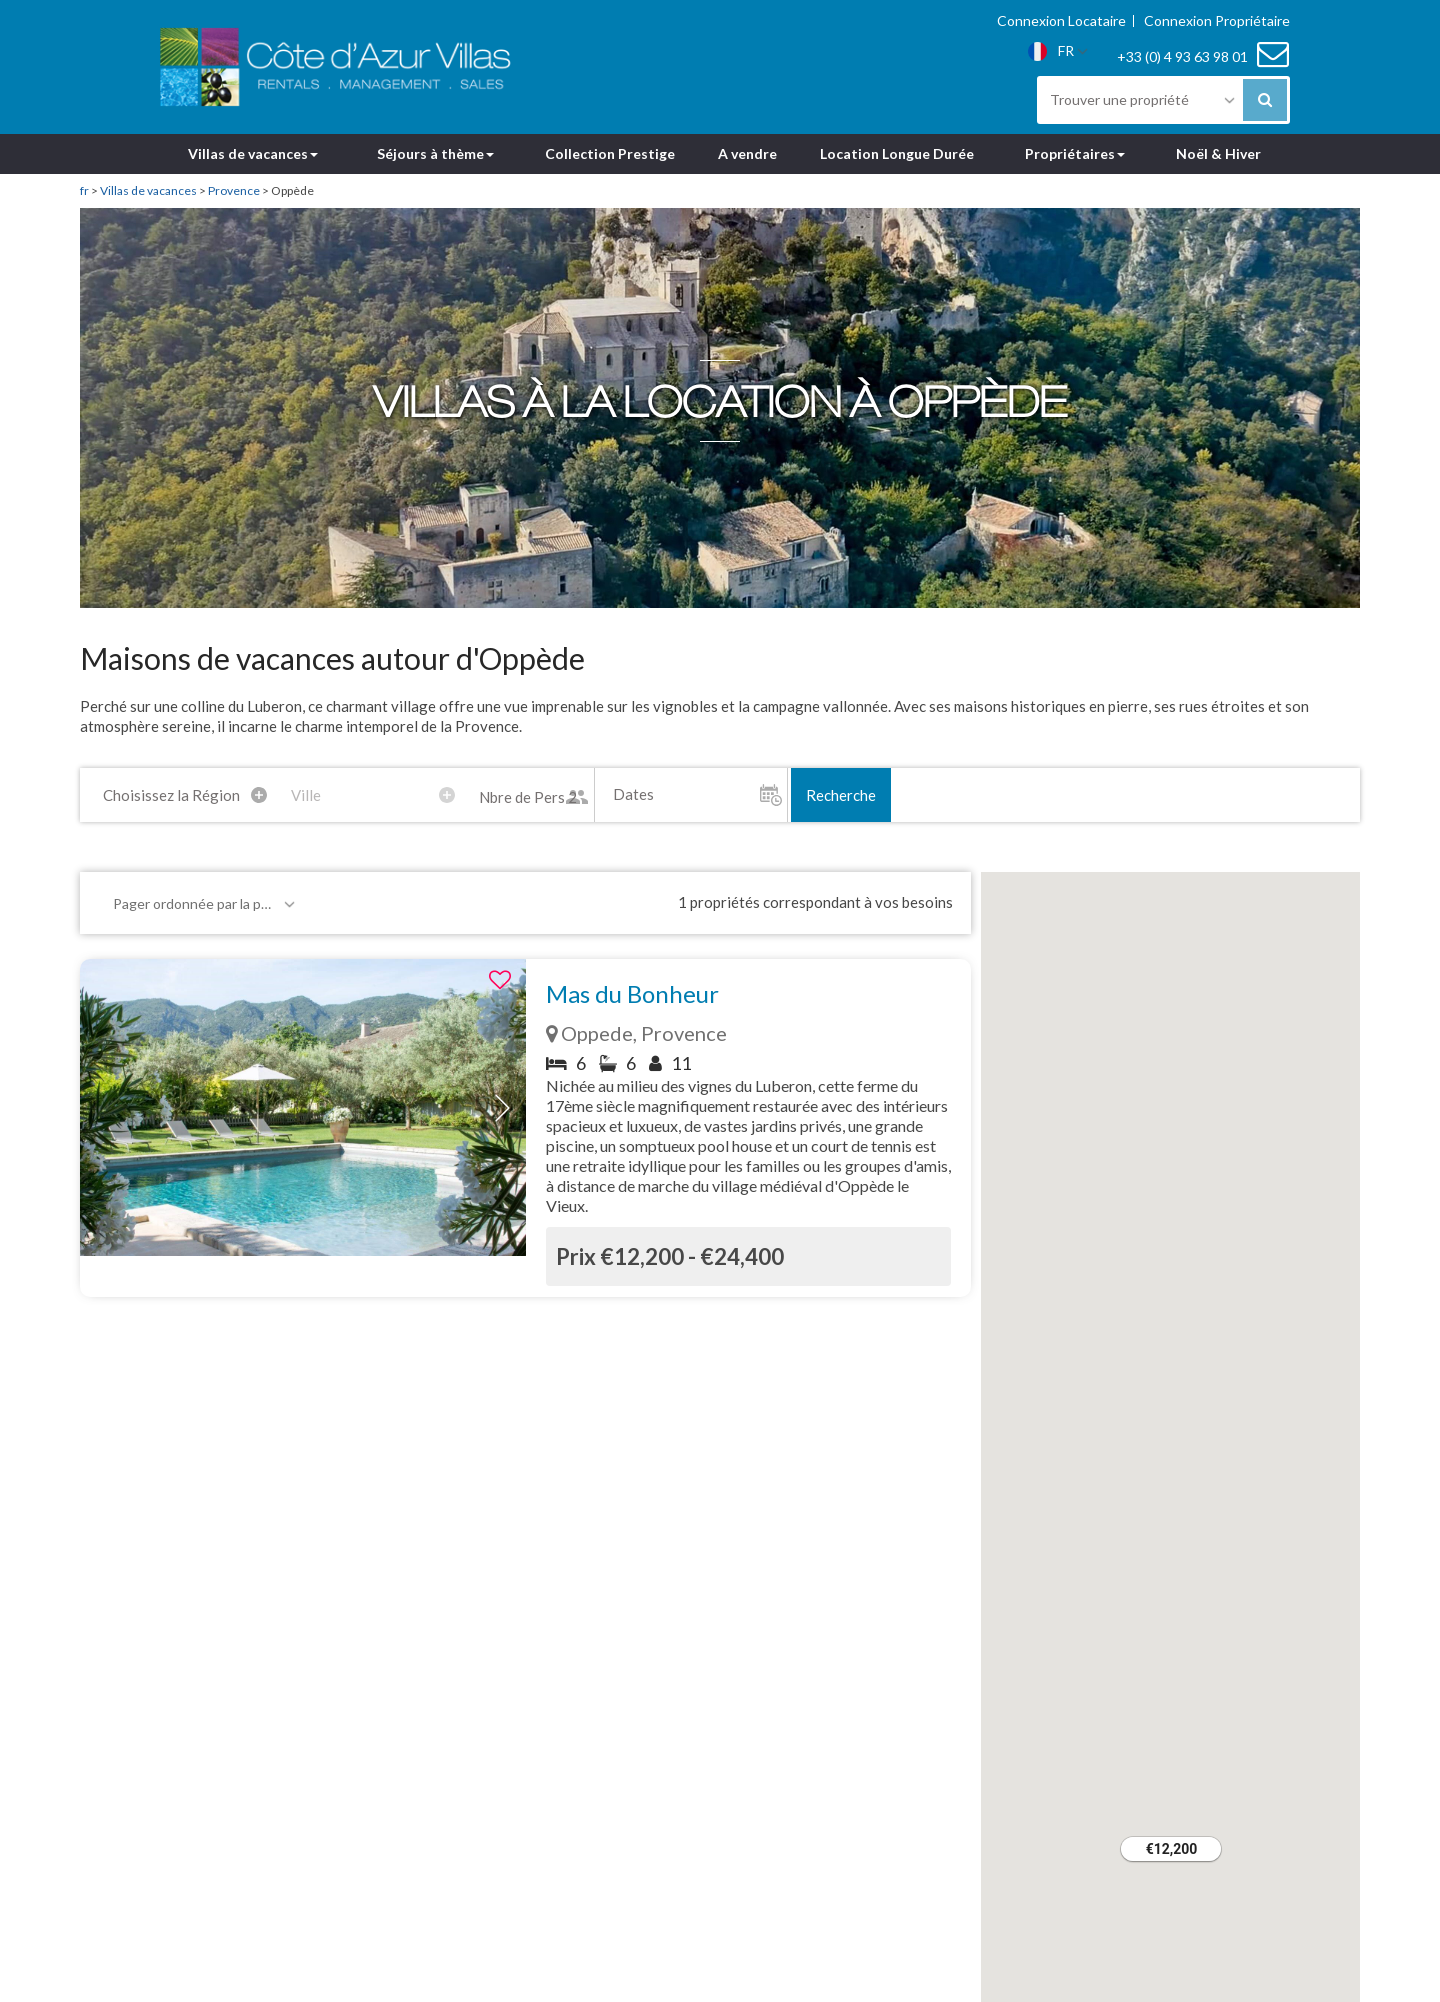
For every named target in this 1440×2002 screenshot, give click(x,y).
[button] (502, 1108)
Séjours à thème (435, 153)
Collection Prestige (610, 153)
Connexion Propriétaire (1217, 21)
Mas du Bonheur (632, 993)
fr (84, 190)
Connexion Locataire (1061, 21)
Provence (234, 190)
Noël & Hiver (1218, 153)
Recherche (841, 795)
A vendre (747, 153)
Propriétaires (1075, 153)
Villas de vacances (253, 153)
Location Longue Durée (897, 153)
